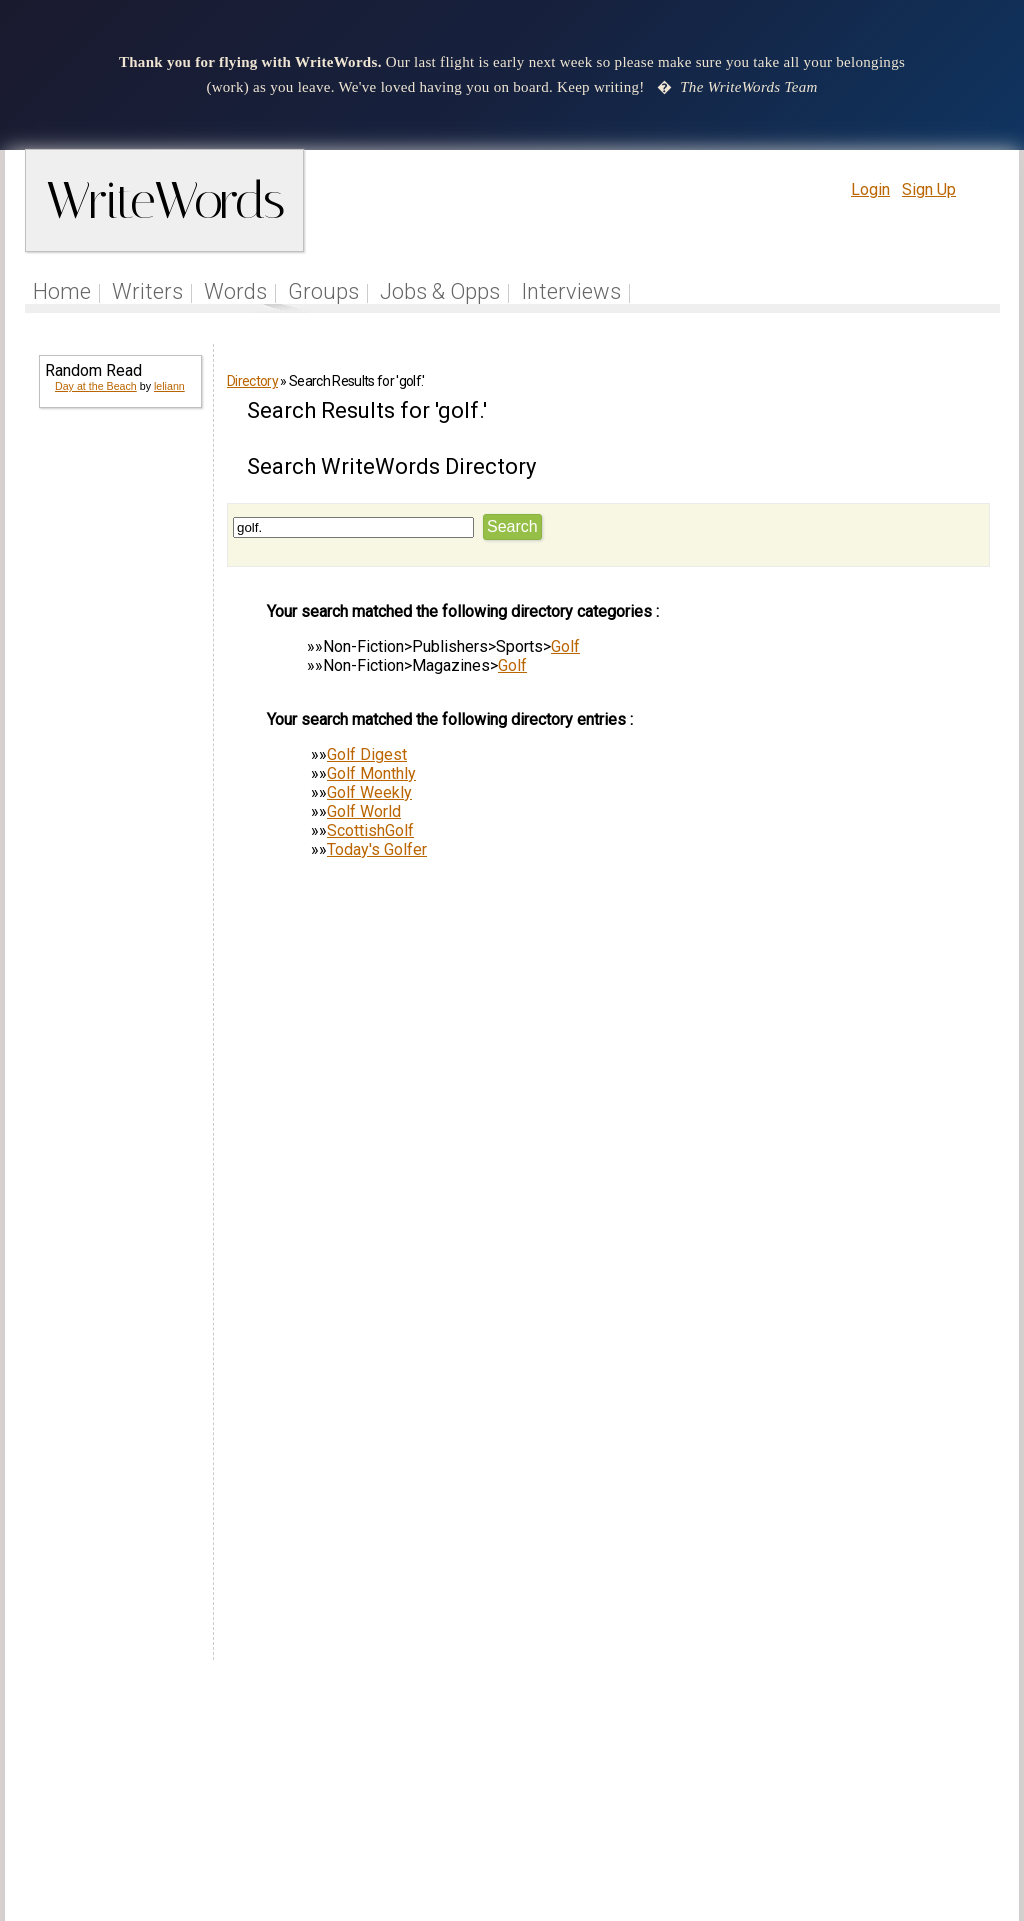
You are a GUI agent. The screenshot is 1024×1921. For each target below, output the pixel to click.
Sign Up (929, 189)
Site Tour (650, 1795)
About (898, 1795)
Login (870, 189)
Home (62, 291)
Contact (958, 1795)
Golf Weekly (369, 792)
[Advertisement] (119, 730)
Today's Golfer (377, 849)
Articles (575, 1795)
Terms (770, 1795)
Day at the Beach (96, 386)
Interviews (571, 291)
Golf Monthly (371, 773)
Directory (252, 381)
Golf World (364, 811)
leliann (169, 386)
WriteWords (164, 200)
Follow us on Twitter (460, 1795)
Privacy (835, 1795)
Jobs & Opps (440, 291)
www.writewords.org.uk (683, 1833)
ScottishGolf (370, 830)
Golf (565, 646)
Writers (147, 291)
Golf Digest (367, 754)
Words (235, 291)
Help (714, 1795)
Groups (323, 291)
